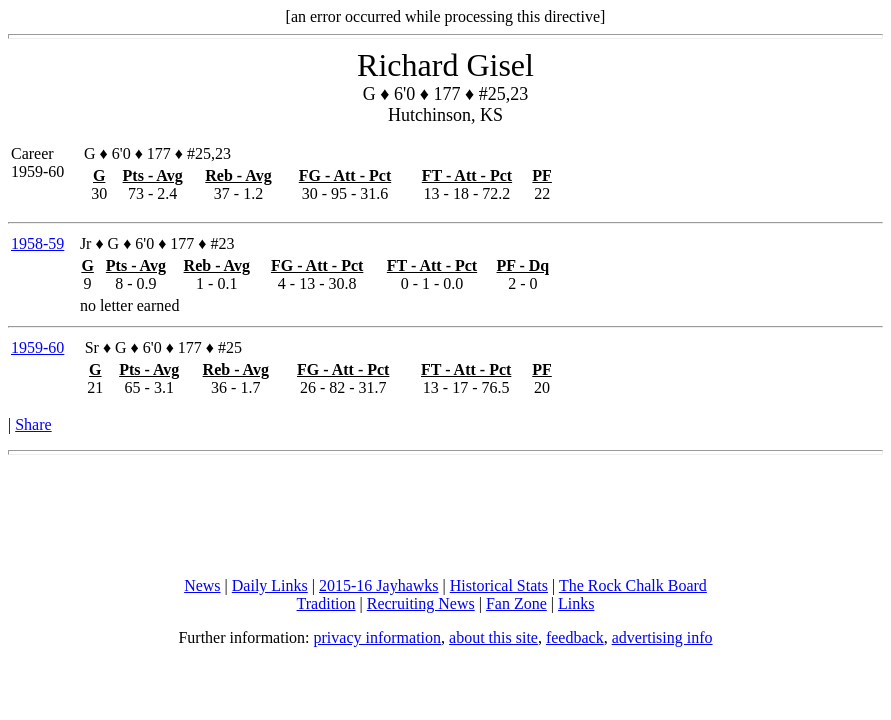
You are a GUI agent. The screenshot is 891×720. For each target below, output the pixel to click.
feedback (575, 637)
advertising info (662, 637)
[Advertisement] (446, 516)
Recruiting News (421, 603)
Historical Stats (499, 585)
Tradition (326, 603)
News (202, 585)
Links (576, 603)
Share (33, 424)
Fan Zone (516, 603)
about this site (493, 637)
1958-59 (37, 243)
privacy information (378, 637)
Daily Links (270, 585)
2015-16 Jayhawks (379, 585)
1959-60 (37, 347)
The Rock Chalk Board (633, 585)
